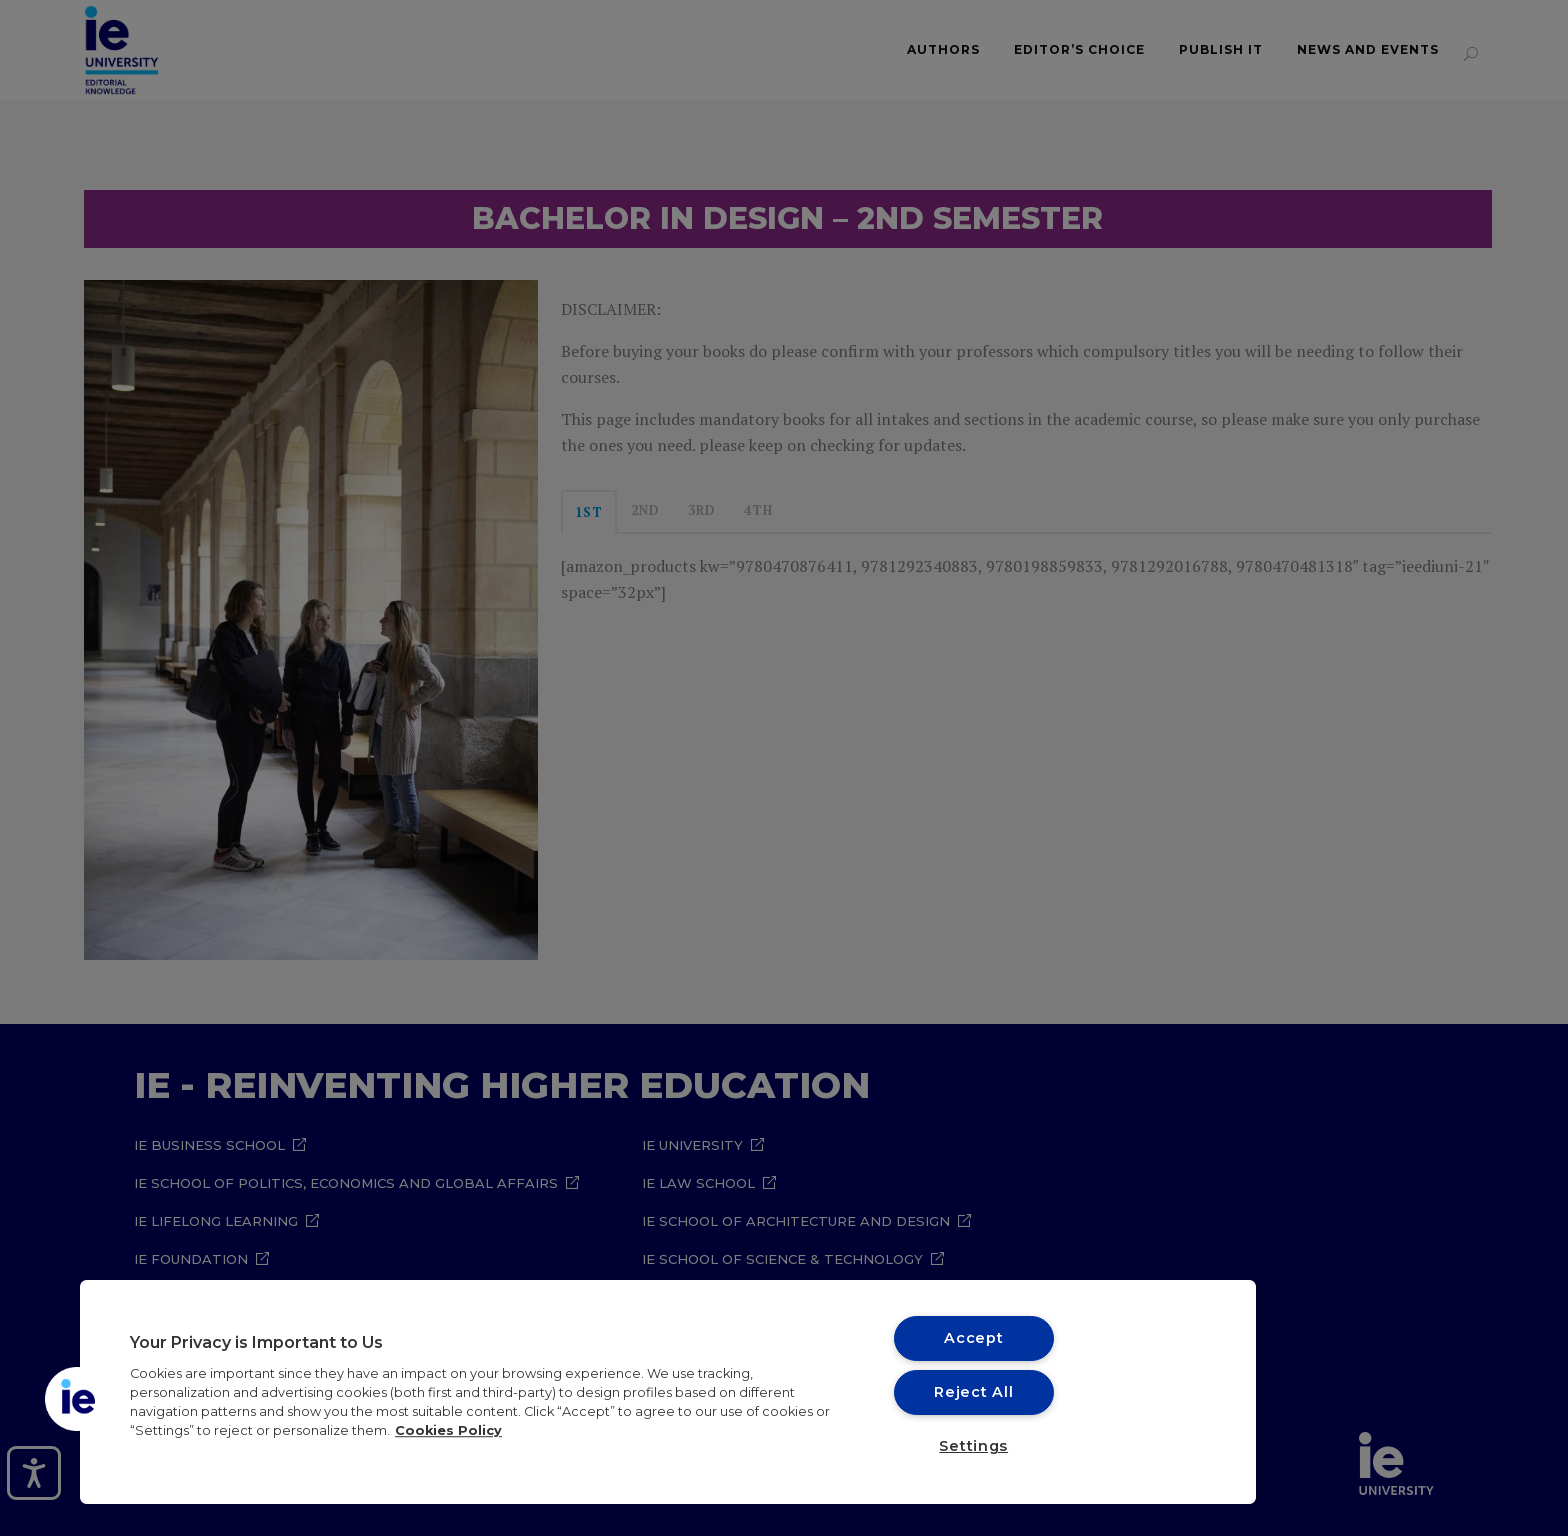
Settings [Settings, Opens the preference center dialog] (973, 1446)
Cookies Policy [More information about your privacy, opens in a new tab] (448, 1430)
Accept (973, 1338)
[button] (77, 1399)
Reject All (973, 1392)
